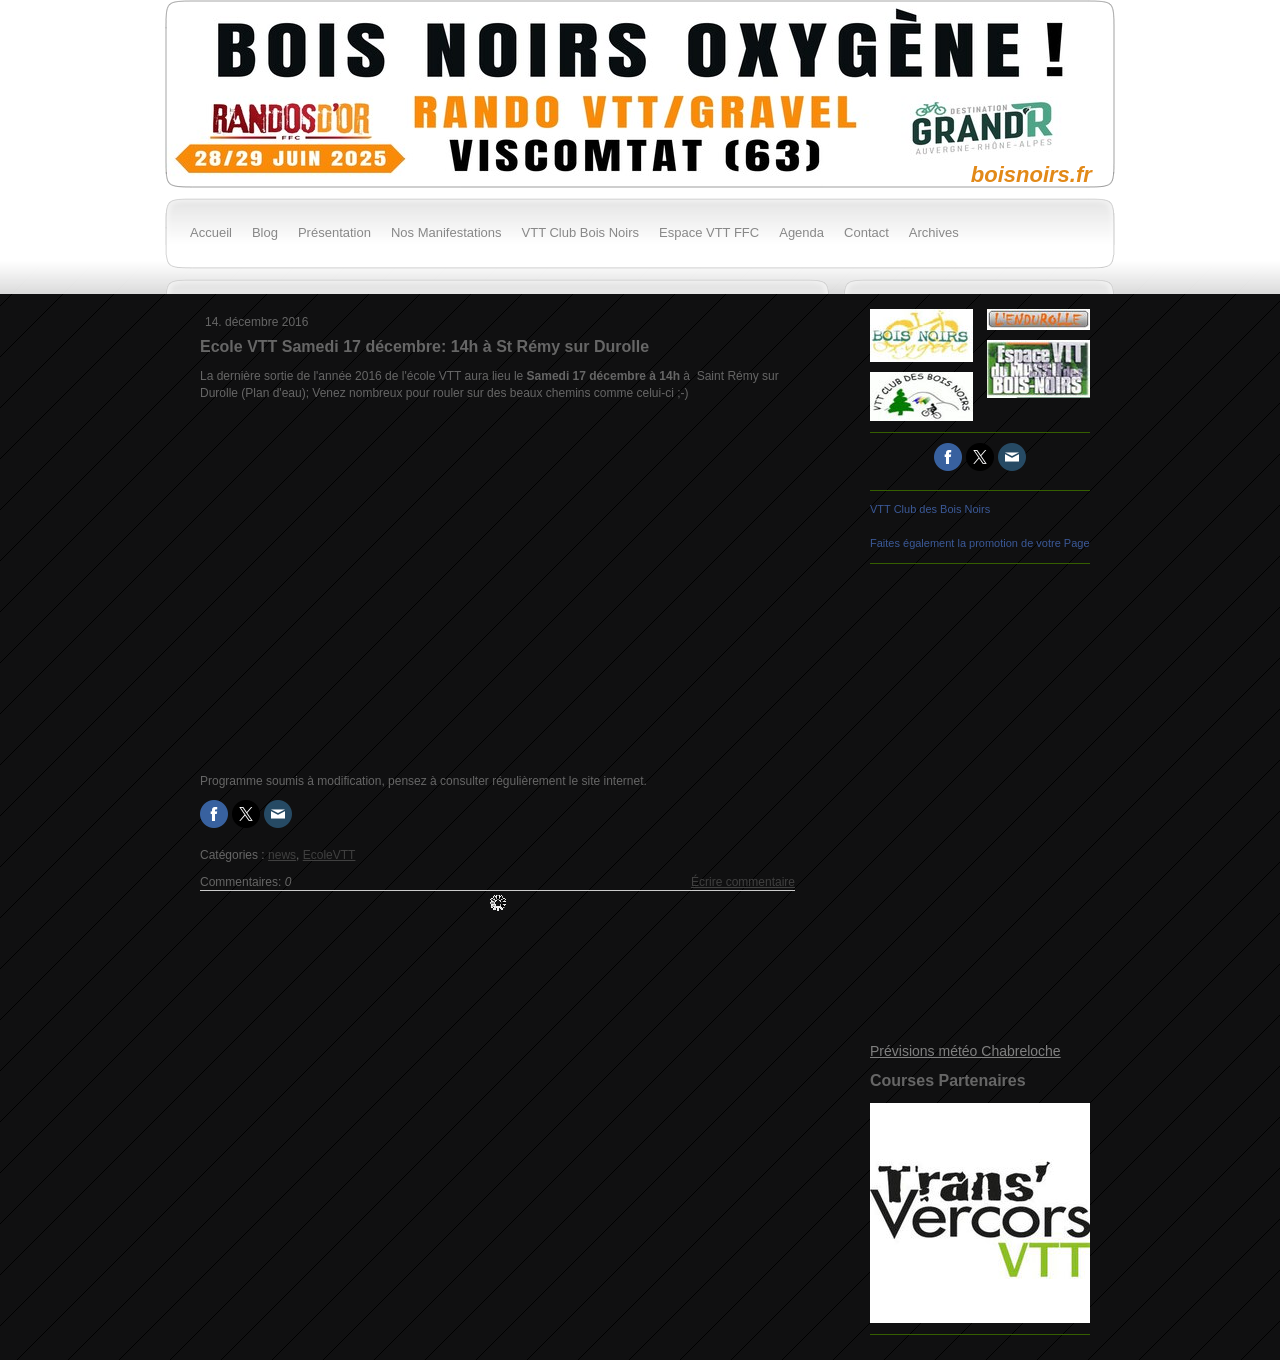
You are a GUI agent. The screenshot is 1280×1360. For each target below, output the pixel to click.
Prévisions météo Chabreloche (965, 1051)
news (282, 855)
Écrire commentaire (743, 882)
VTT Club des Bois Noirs (930, 509)
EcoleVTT (329, 855)
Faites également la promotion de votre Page (980, 543)
